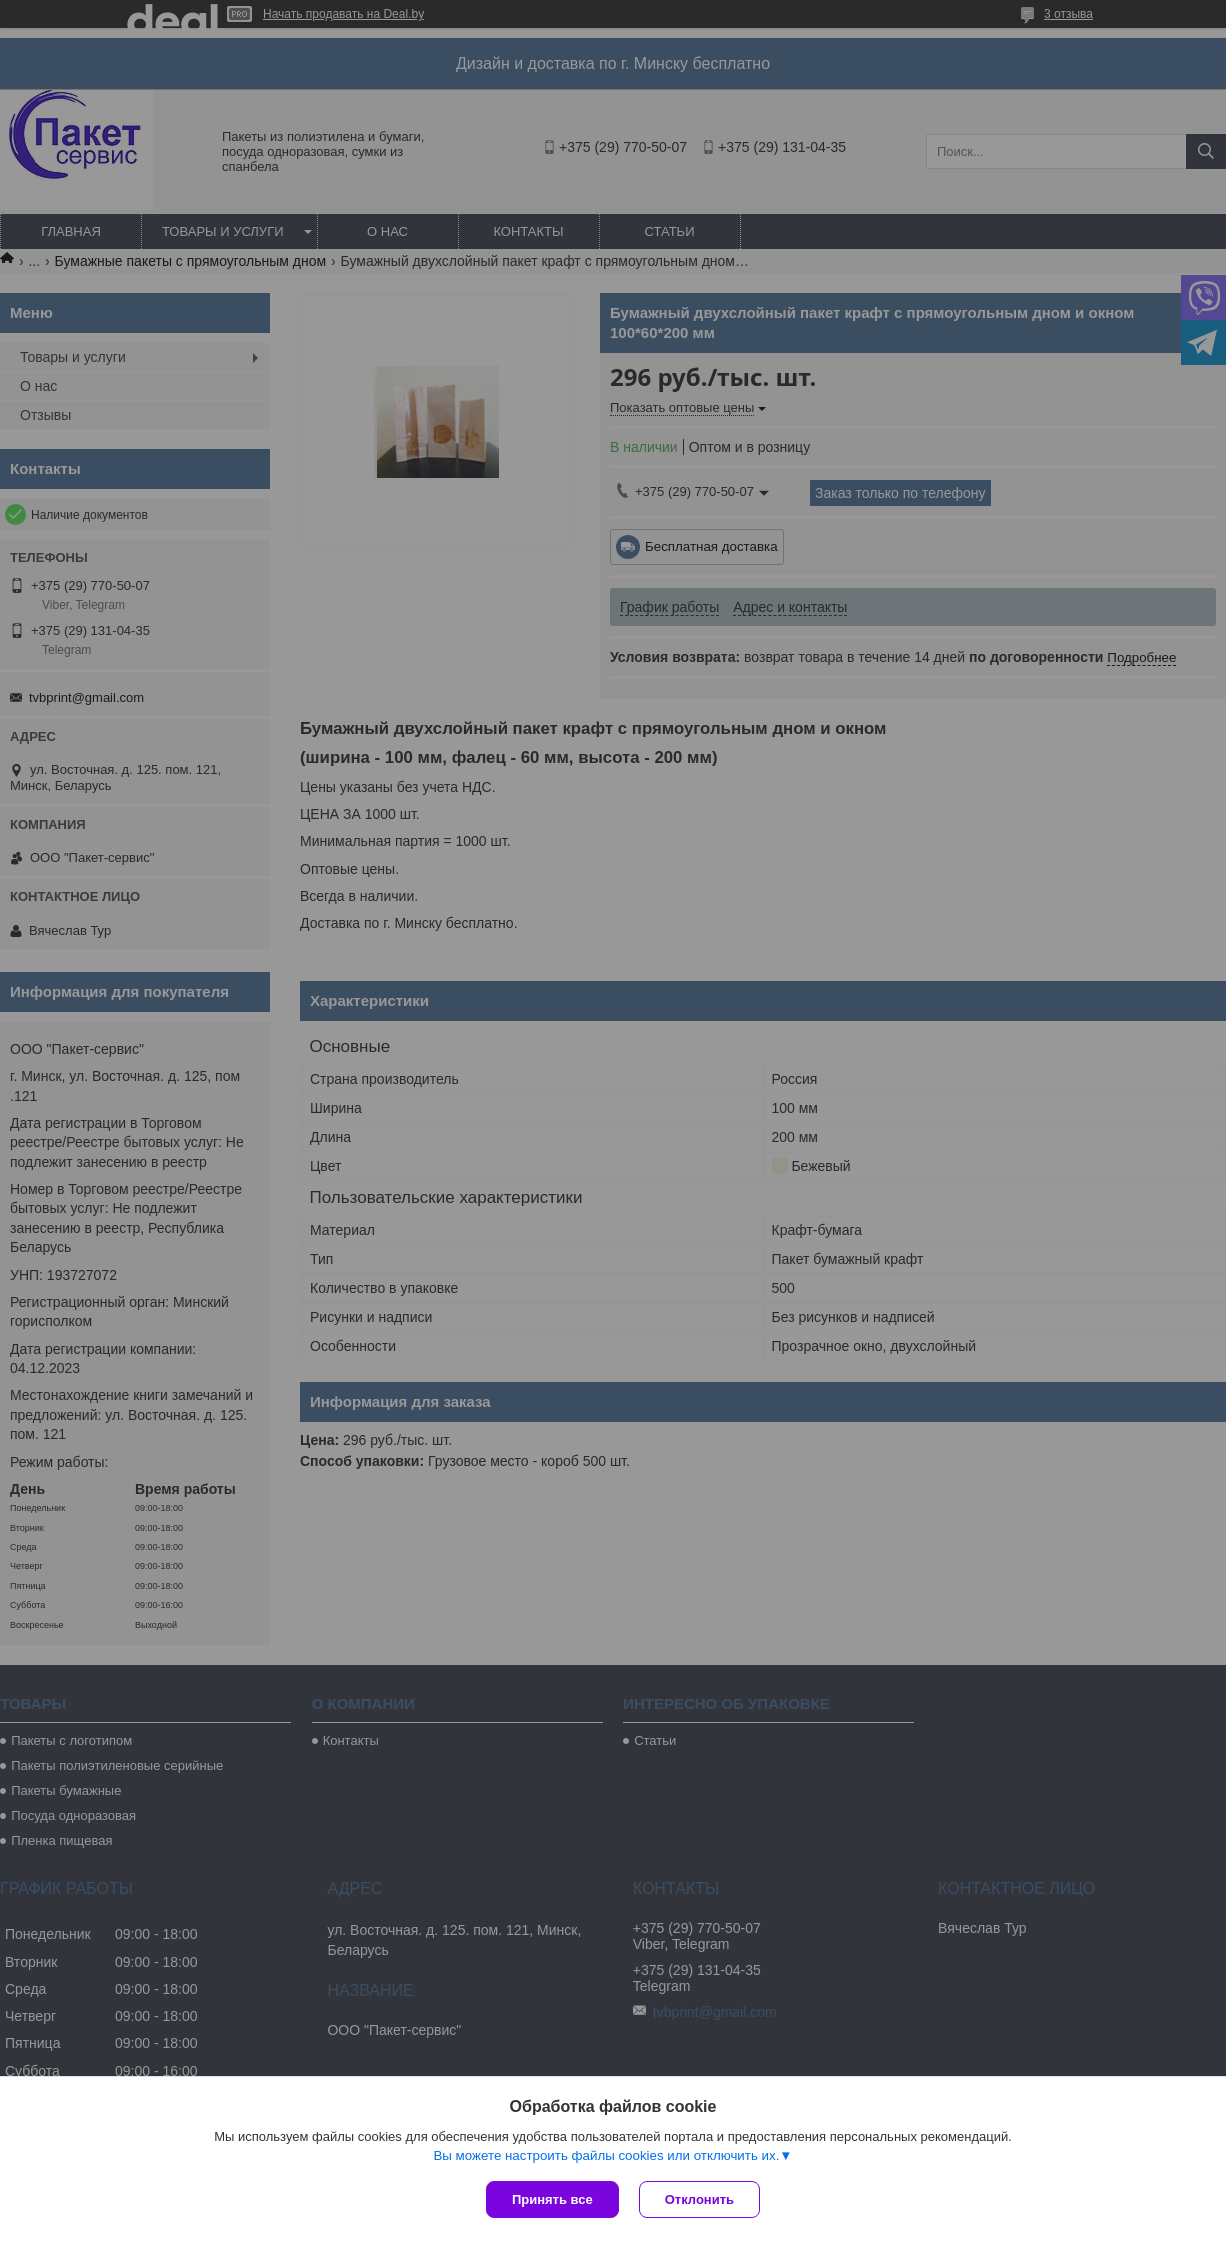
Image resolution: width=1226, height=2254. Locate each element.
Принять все (552, 2199)
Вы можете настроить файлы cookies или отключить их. (606, 2155)
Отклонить (699, 2199)
